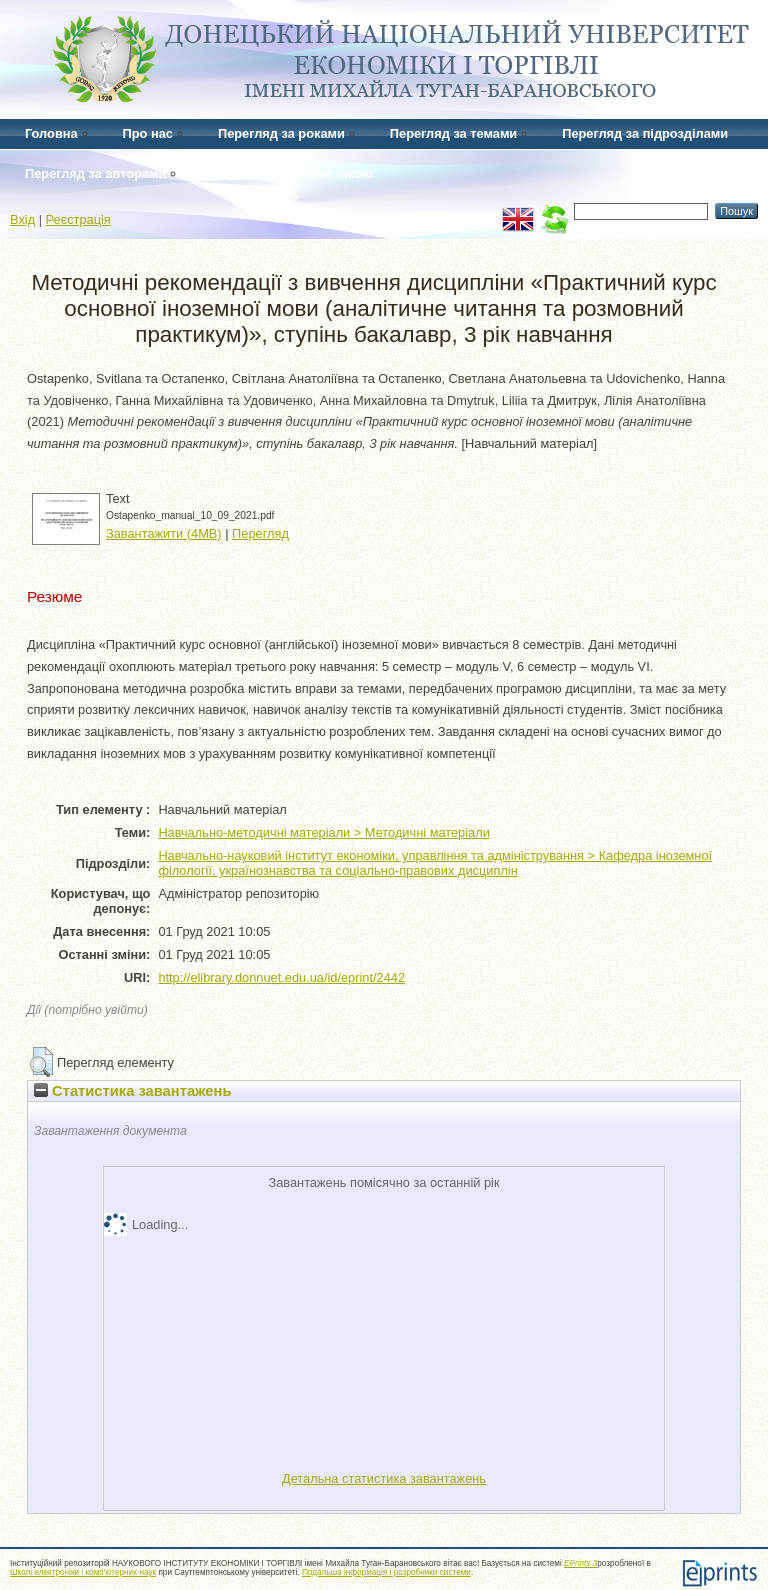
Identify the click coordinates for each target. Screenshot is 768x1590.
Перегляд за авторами (95, 173)
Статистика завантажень (132, 1091)
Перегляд (260, 533)
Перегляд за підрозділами (645, 133)
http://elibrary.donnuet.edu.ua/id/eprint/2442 (281, 977)
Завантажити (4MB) (164, 533)
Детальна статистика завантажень (384, 1478)
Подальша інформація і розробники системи (386, 1572)
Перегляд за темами (453, 133)
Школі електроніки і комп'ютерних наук (83, 1572)
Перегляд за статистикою (291, 173)
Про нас (148, 133)
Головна (51, 133)
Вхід (22, 219)
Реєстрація (78, 219)
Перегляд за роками (281, 133)
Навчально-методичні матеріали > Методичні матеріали (323, 832)
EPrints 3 (580, 1563)
